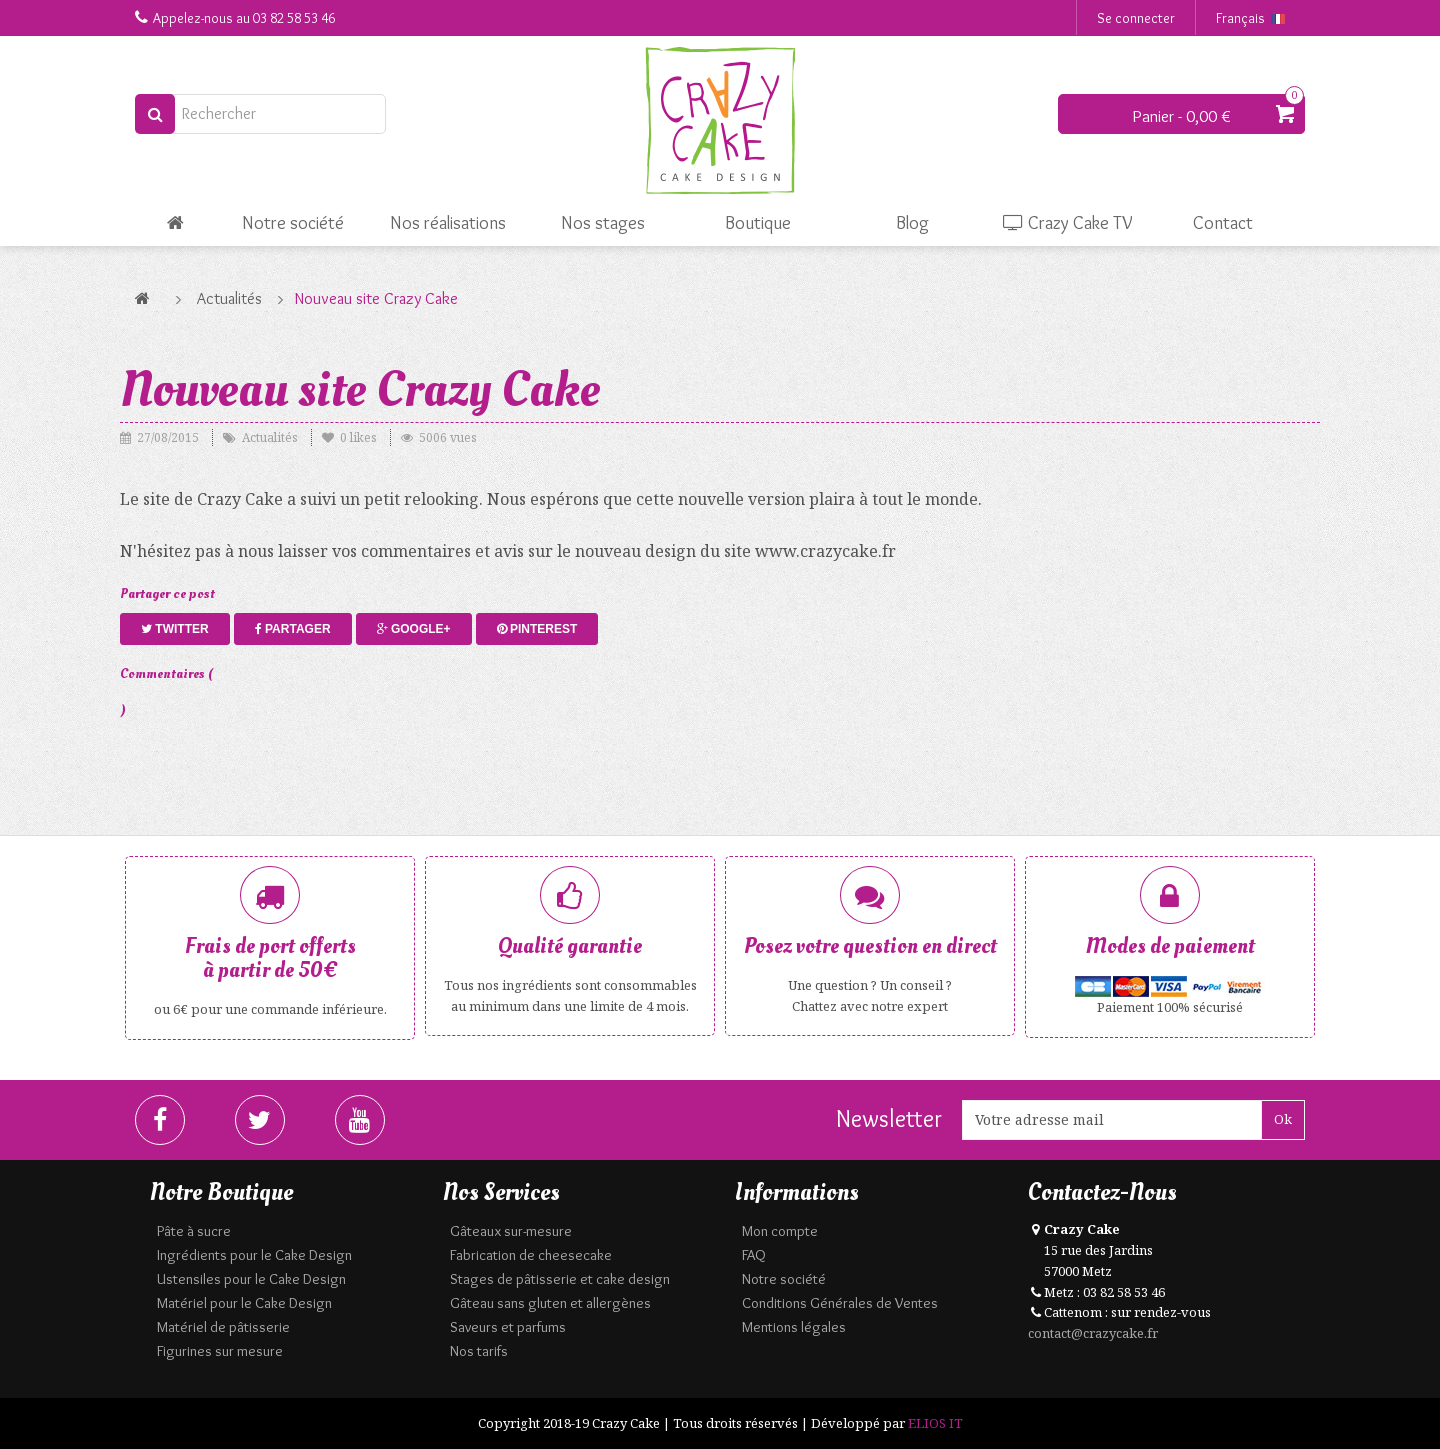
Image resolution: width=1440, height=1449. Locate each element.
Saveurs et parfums (508, 1327)
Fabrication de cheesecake (531, 1255)
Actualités (229, 298)
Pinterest (537, 629)
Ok (1283, 1119)
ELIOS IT (935, 1423)
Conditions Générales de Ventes (840, 1303)
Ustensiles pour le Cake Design (251, 1279)
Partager (293, 629)
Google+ (414, 629)
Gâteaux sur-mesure (511, 1231)
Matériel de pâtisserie (223, 1327)
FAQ (754, 1255)
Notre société (293, 223)
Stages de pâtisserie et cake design (560, 1279)
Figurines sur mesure (220, 1351)
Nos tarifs (479, 1351)
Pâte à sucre (194, 1231)
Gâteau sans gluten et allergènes (550, 1303)
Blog (912, 223)
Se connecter (1136, 18)
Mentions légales (794, 1327)
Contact (1223, 223)
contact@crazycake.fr (1093, 1333)
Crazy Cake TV (1068, 223)
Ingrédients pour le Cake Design (254, 1255)
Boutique (758, 223)
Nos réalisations (448, 223)
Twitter (175, 629)
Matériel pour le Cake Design (244, 1303)
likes (351, 437)
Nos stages (603, 223)
